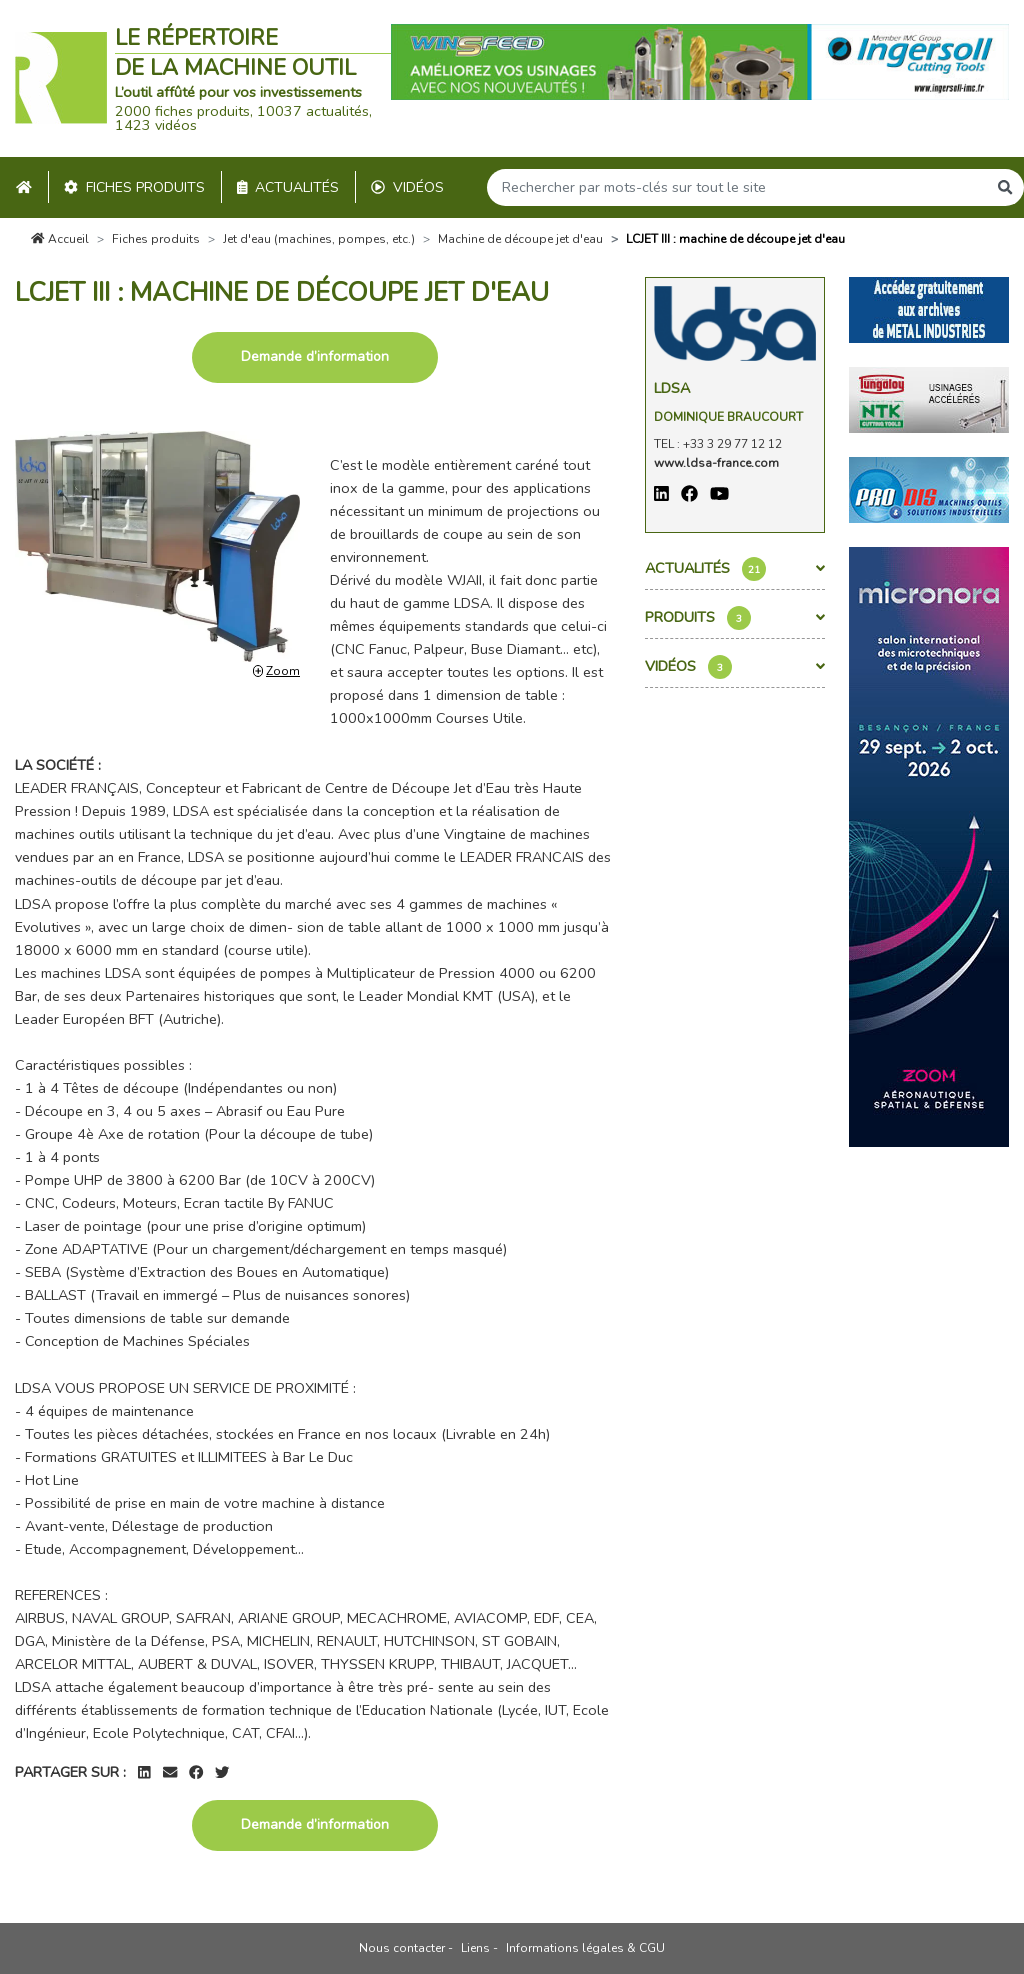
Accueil (60, 239)
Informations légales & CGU (585, 1948)
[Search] (737, 187)
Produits (735, 618)
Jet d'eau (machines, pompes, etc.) (319, 239)
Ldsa (672, 388)
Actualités (288, 187)
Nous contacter (402, 1948)
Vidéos (407, 187)
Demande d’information (315, 356)
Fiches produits (134, 187)
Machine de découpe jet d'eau (520, 239)
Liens (475, 1948)
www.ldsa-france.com (716, 463)
